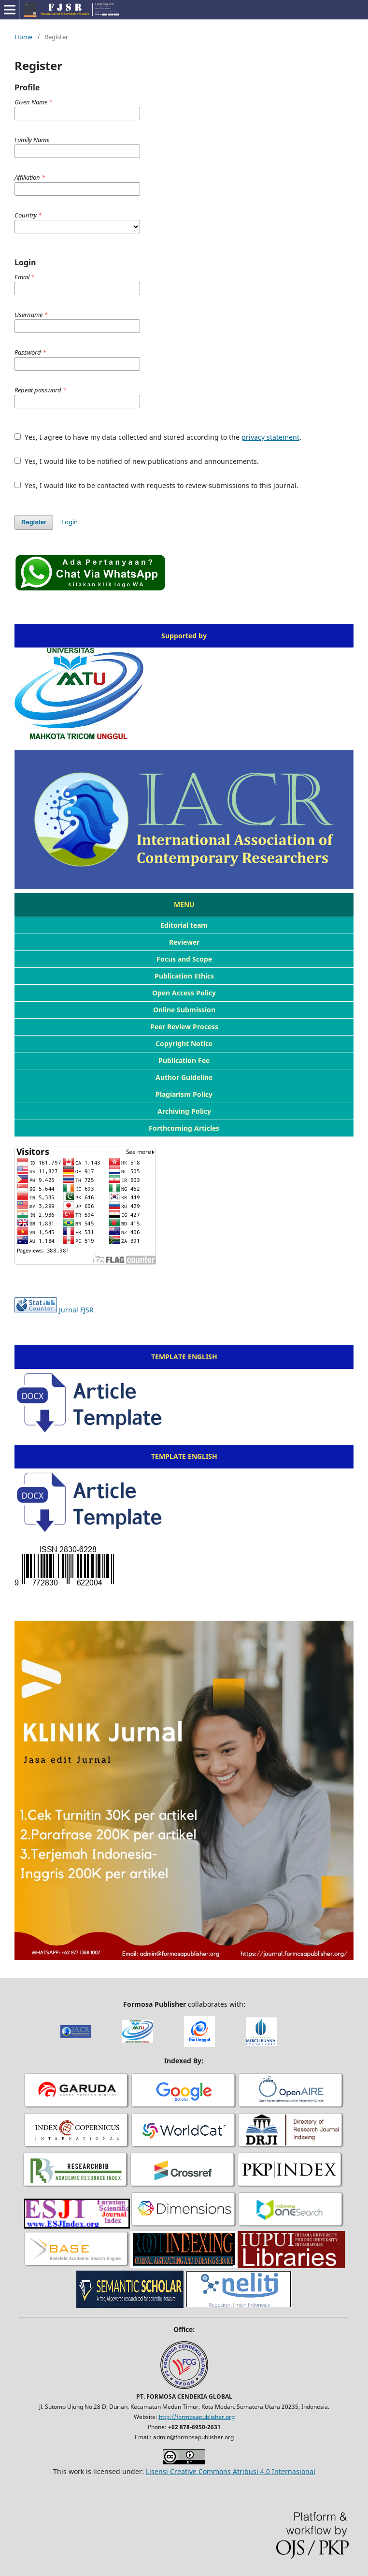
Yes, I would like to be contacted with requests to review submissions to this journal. (156, 485)
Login (69, 522)
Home (23, 36)
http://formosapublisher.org (197, 2417)
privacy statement (270, 437)
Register (33, 522)
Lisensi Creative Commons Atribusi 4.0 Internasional (230, 2471)
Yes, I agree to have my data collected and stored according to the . (157, 437)
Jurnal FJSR (76, 1309)
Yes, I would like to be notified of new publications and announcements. (136, 461)
